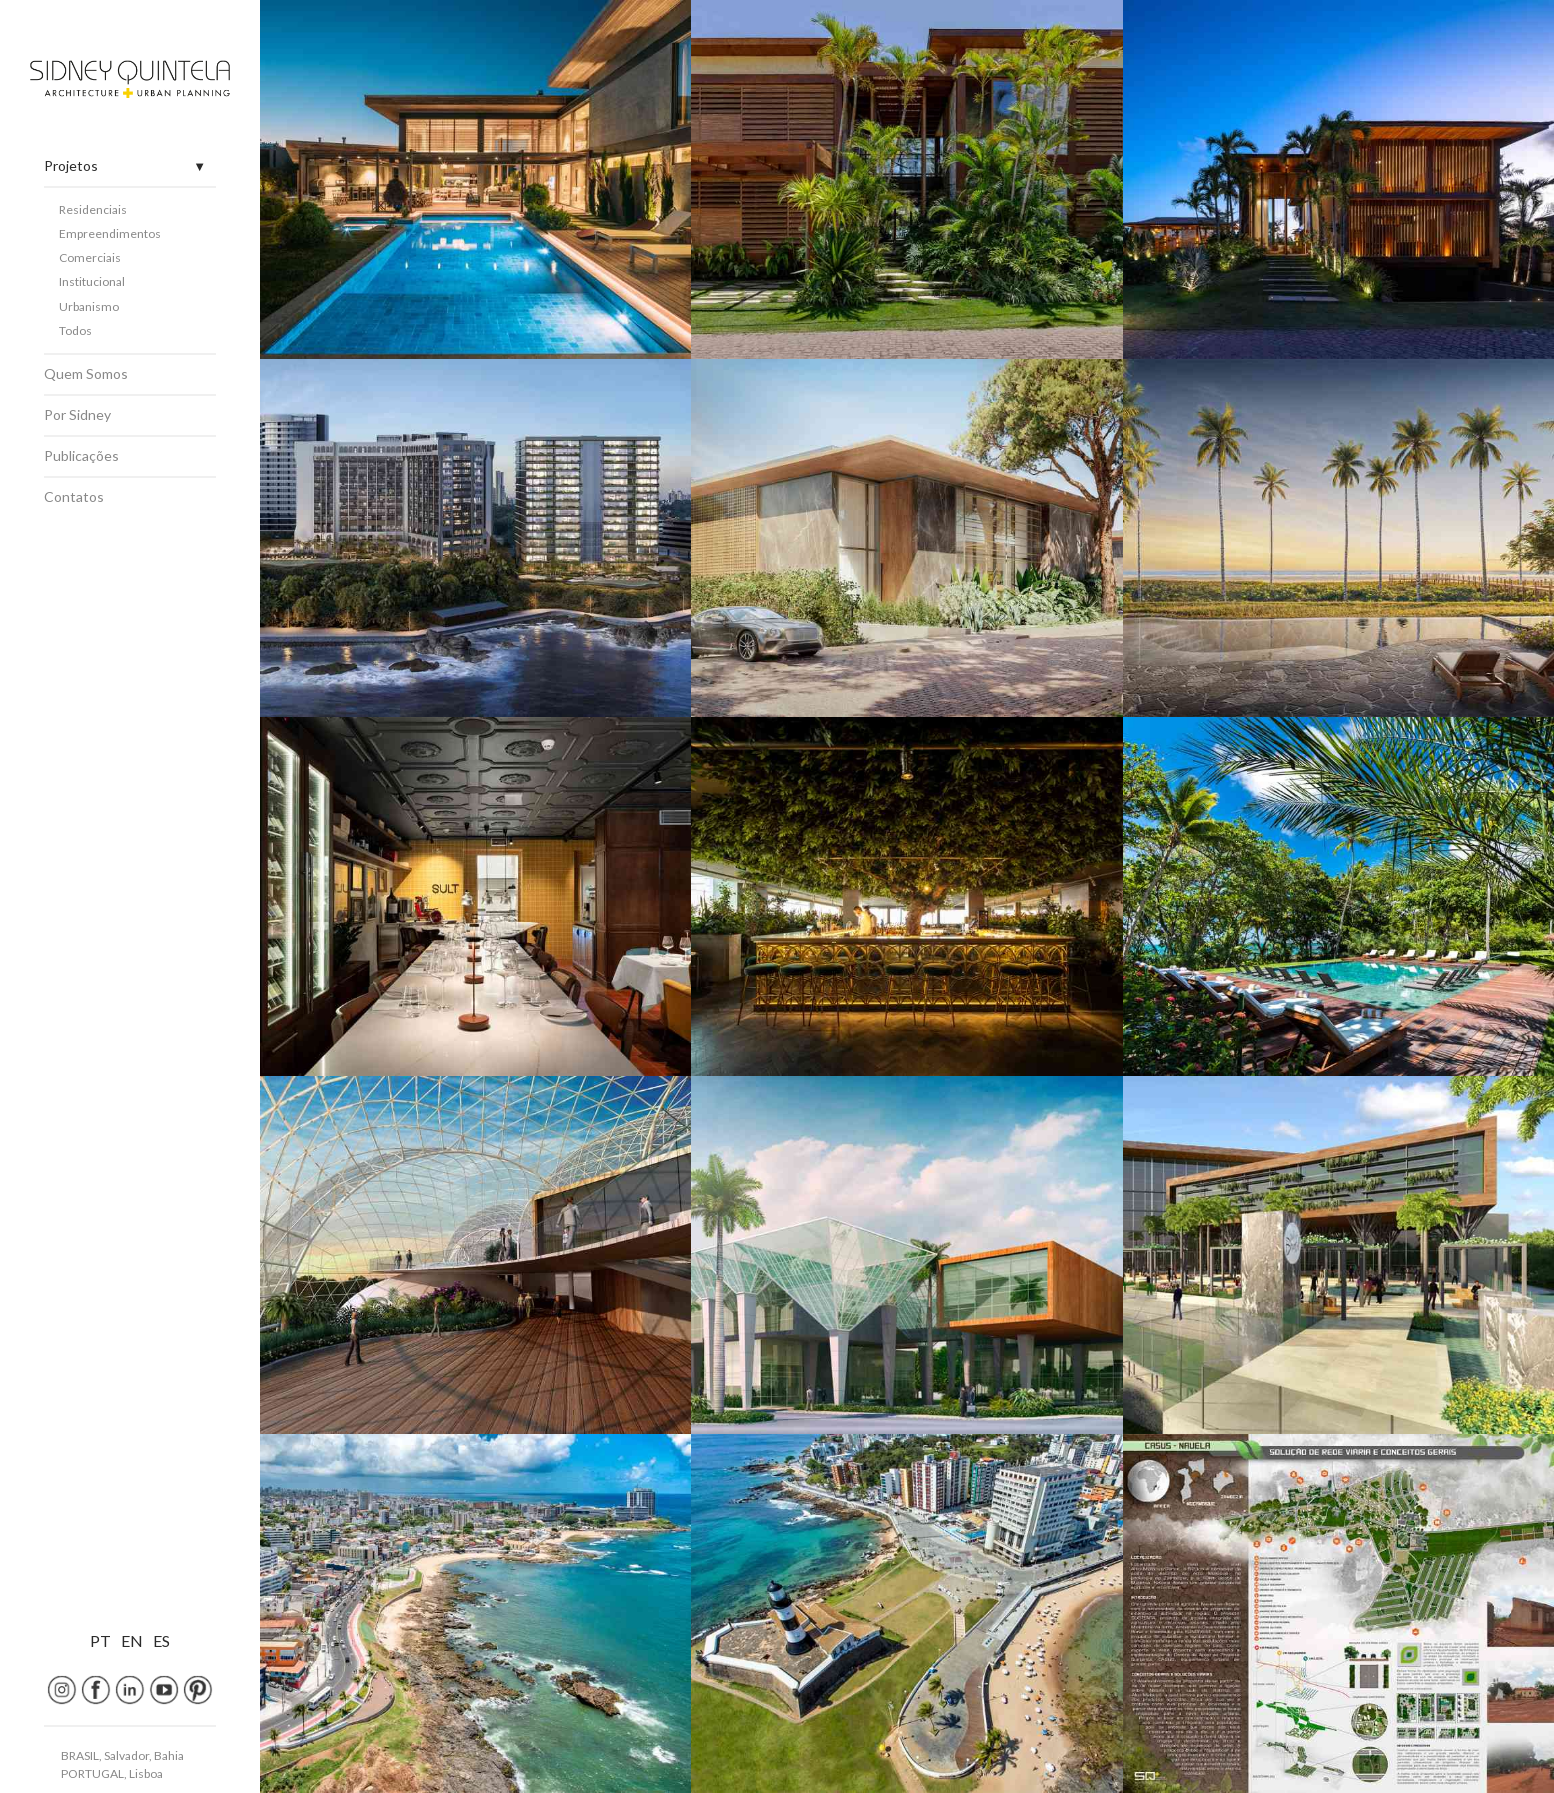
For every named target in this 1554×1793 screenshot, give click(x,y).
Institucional (92, 281)
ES (161, 1640)
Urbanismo (89, 306)
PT (100, 1640)
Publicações (81, 455)
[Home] (130, 79)
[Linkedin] (130, 1690)
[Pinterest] (198, 1690)
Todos (75, 330)
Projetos (71, 165)
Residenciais (93, 209)
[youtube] (164, 1690)
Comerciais (90, 257)
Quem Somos (86, 373)
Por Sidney (77, 414)
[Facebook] (96, 1690)
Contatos (74, 496)
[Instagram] (62, 1690)
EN (132, 1640)
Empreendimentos (110, 233)
